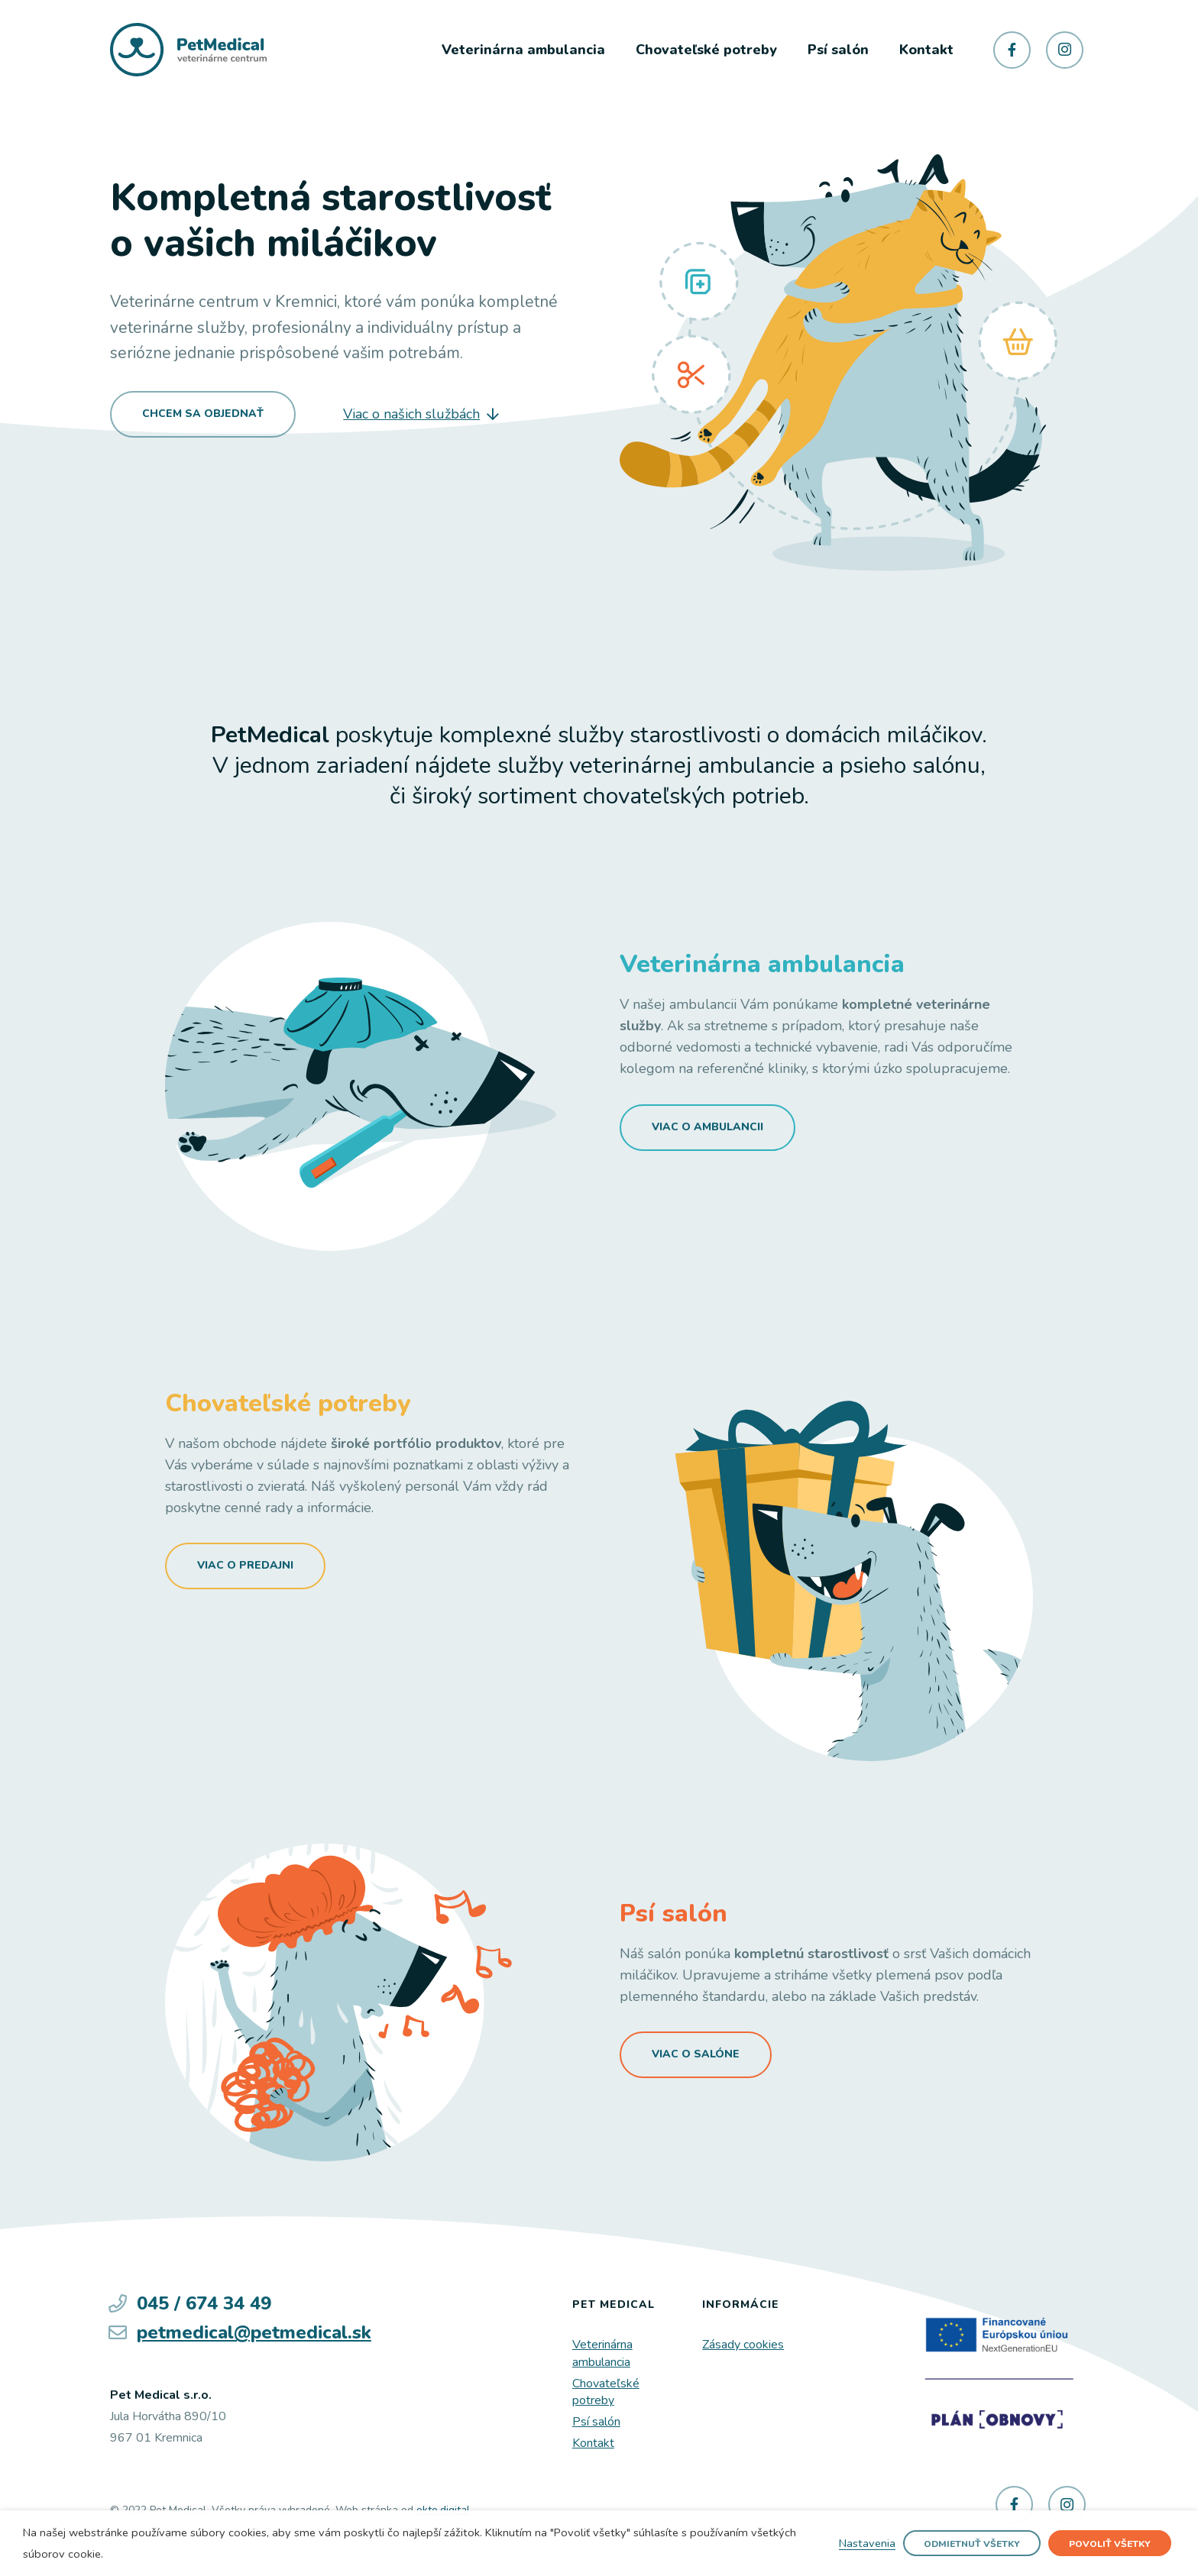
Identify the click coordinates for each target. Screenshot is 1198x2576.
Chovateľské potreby (605, 2392)
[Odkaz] (188, 49)
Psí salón (596, 2421)
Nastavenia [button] (867, 2544)
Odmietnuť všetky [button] (972, 2544)
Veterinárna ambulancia (602, 2353)
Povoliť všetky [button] (1110, 2544)
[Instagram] (1064, 50)
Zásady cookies (743, 2344)
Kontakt (593, 2443)
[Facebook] (1012, 50)
